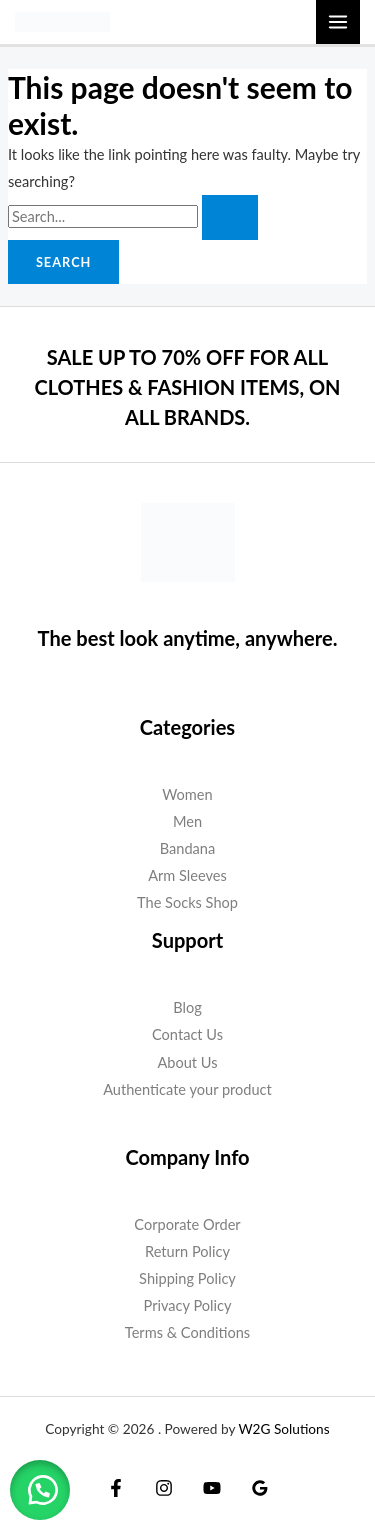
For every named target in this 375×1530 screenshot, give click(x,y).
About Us (187, 1062)
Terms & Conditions (187, 1332)
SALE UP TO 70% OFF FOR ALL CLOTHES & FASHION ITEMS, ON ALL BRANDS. (187, 387)
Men (187, 821)
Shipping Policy (187, 1278)
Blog (187, 1007)
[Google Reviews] (260, 1488)
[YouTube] (212, 1488)
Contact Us (187, 1034)
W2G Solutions (283, 1429)
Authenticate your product (187, 1089)
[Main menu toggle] (338, 22)
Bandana (187, 848)
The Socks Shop (187, 902)
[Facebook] (116, 1488)
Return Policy (187, 1251)
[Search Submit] (230, 217)
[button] (40, 1490)
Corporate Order (187, 1224)
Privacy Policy (188, 1305)
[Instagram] (164, 1488)
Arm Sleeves (187, 875)
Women (187, 794)
